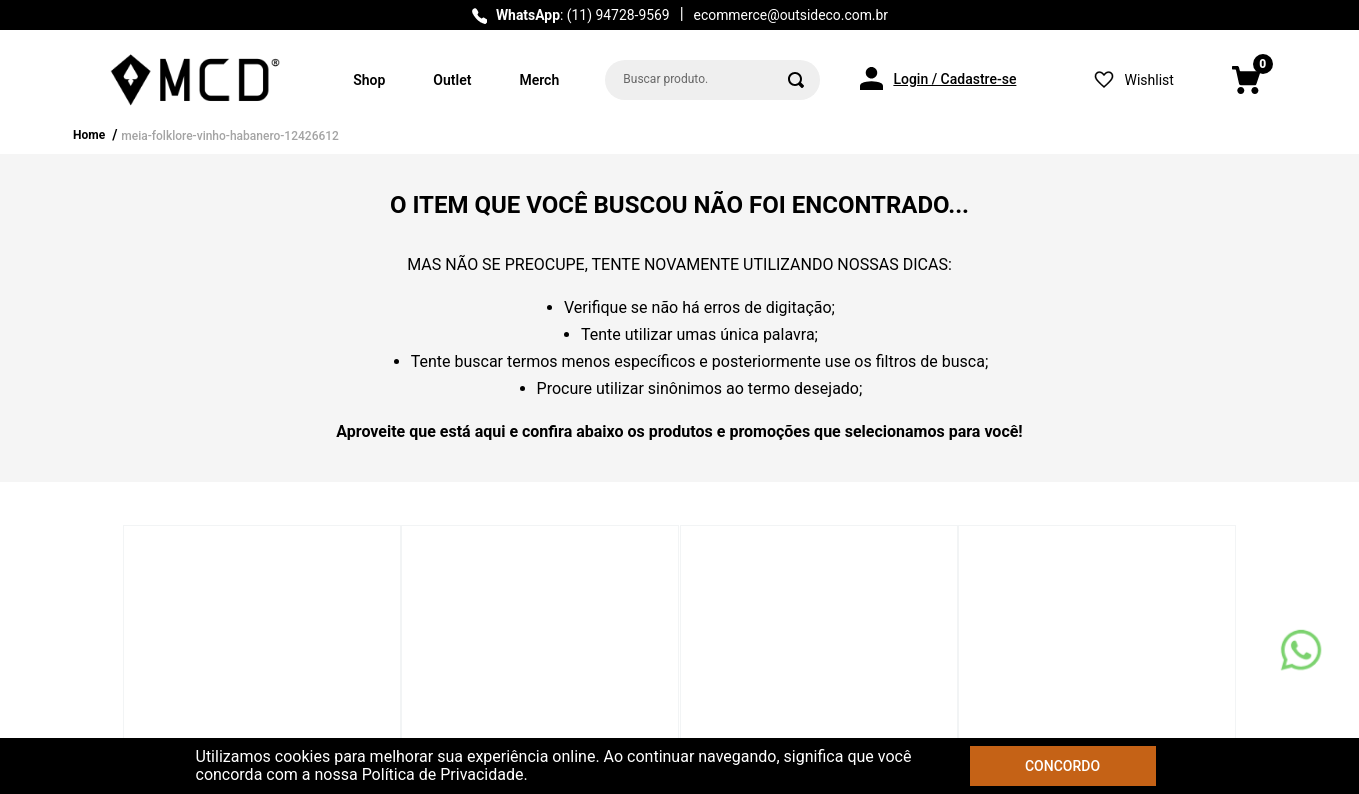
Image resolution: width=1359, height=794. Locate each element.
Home (89, 135)
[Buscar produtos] (796, 80)
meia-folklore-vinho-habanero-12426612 (230, 136)
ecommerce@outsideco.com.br (791, 15)
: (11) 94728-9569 (583, 15)
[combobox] (712, 80)
